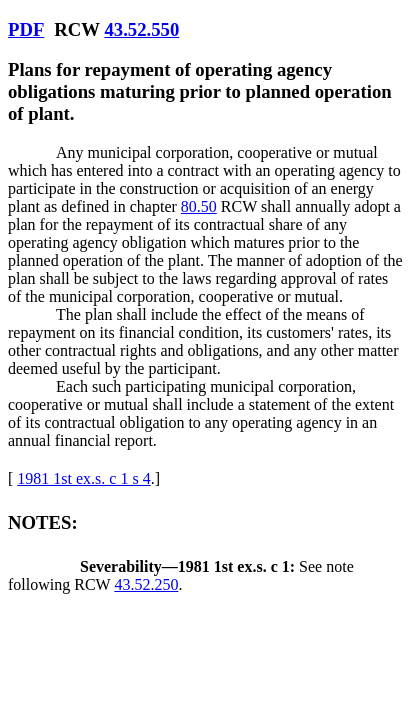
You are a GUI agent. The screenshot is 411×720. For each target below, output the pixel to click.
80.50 (199, 206)
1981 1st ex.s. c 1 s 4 (83, 478)
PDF (26, 29)
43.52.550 (141, 29)
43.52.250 (146, 584)
